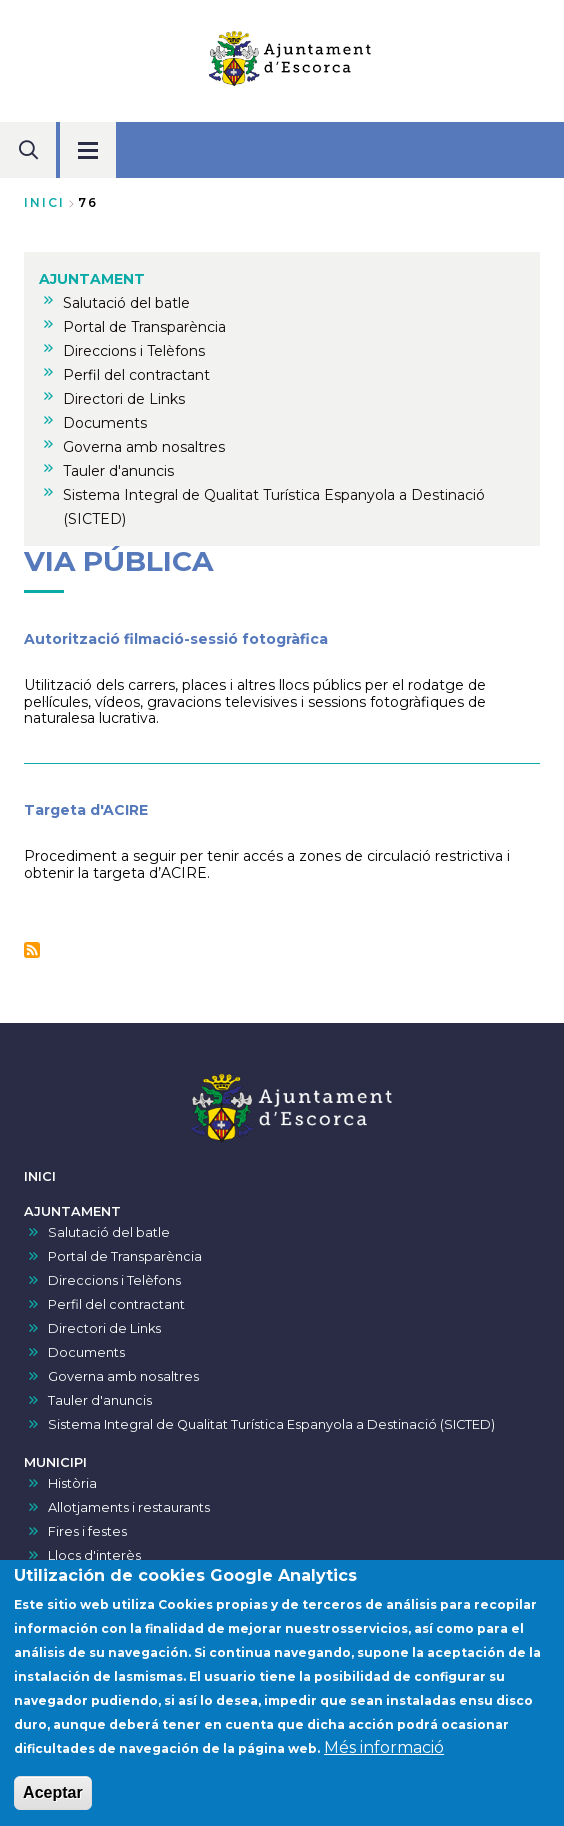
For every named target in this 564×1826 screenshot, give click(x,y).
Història (72, 1483)
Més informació (384, 1761)
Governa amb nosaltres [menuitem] (144, 447)
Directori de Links (104, 1328)
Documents (86, 1352)
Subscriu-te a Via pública (32, 950)
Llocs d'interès (94, 1555)
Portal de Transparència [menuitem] (144, 327)
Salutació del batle (109, 1232)
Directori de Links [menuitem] (124, 399)
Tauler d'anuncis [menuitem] (118, 471)
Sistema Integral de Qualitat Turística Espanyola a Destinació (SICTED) (271, 1424)
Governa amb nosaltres (123, 1376)
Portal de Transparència (125, 1256)
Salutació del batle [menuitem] (126, 303)
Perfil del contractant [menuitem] (136, 375)
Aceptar (53, 1806)
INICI (40, 1176)
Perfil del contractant (116, 1304)
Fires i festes (87, 1531)
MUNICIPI (55, 1462)
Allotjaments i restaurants (129, 1507)
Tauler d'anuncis (100, 1400)
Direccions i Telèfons (114, 1280)
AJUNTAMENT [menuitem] (92, 279)
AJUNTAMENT (72, 1211)
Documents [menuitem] (105, 423)
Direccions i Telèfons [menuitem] (134, 351)
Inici (44, 202)
